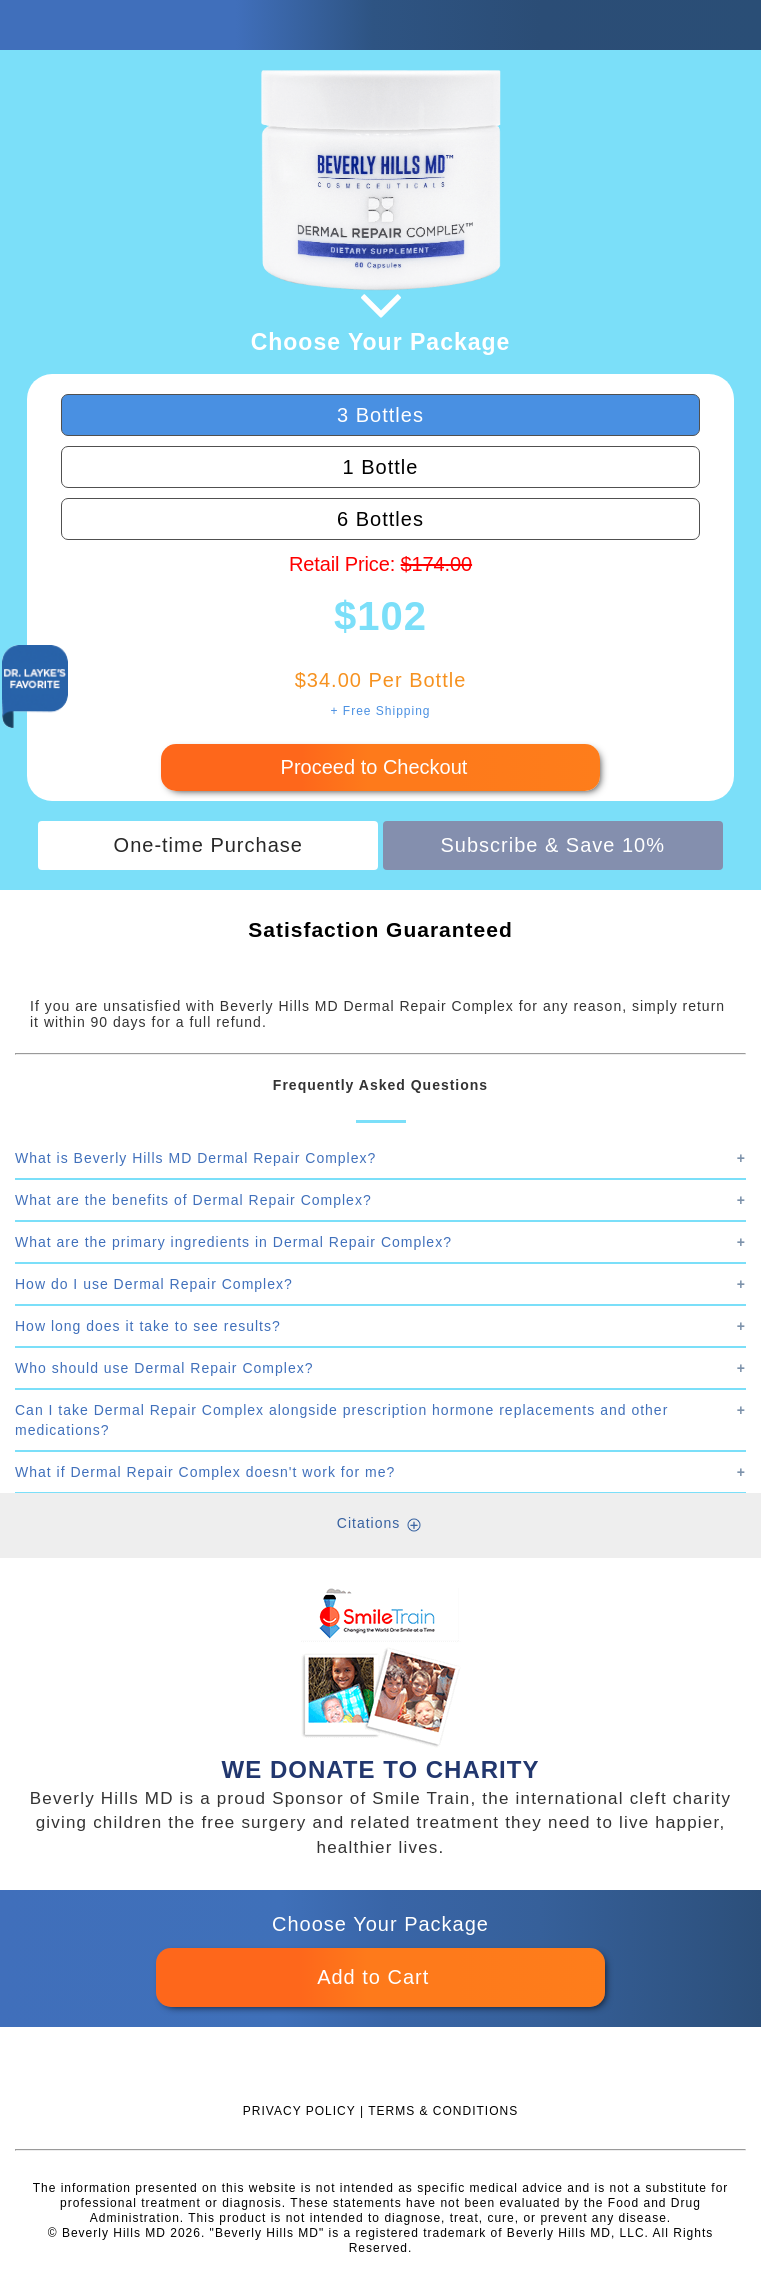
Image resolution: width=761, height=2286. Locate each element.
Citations (368, 1523)
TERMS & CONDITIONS (443, 2111)
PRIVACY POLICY (299, 2111)
